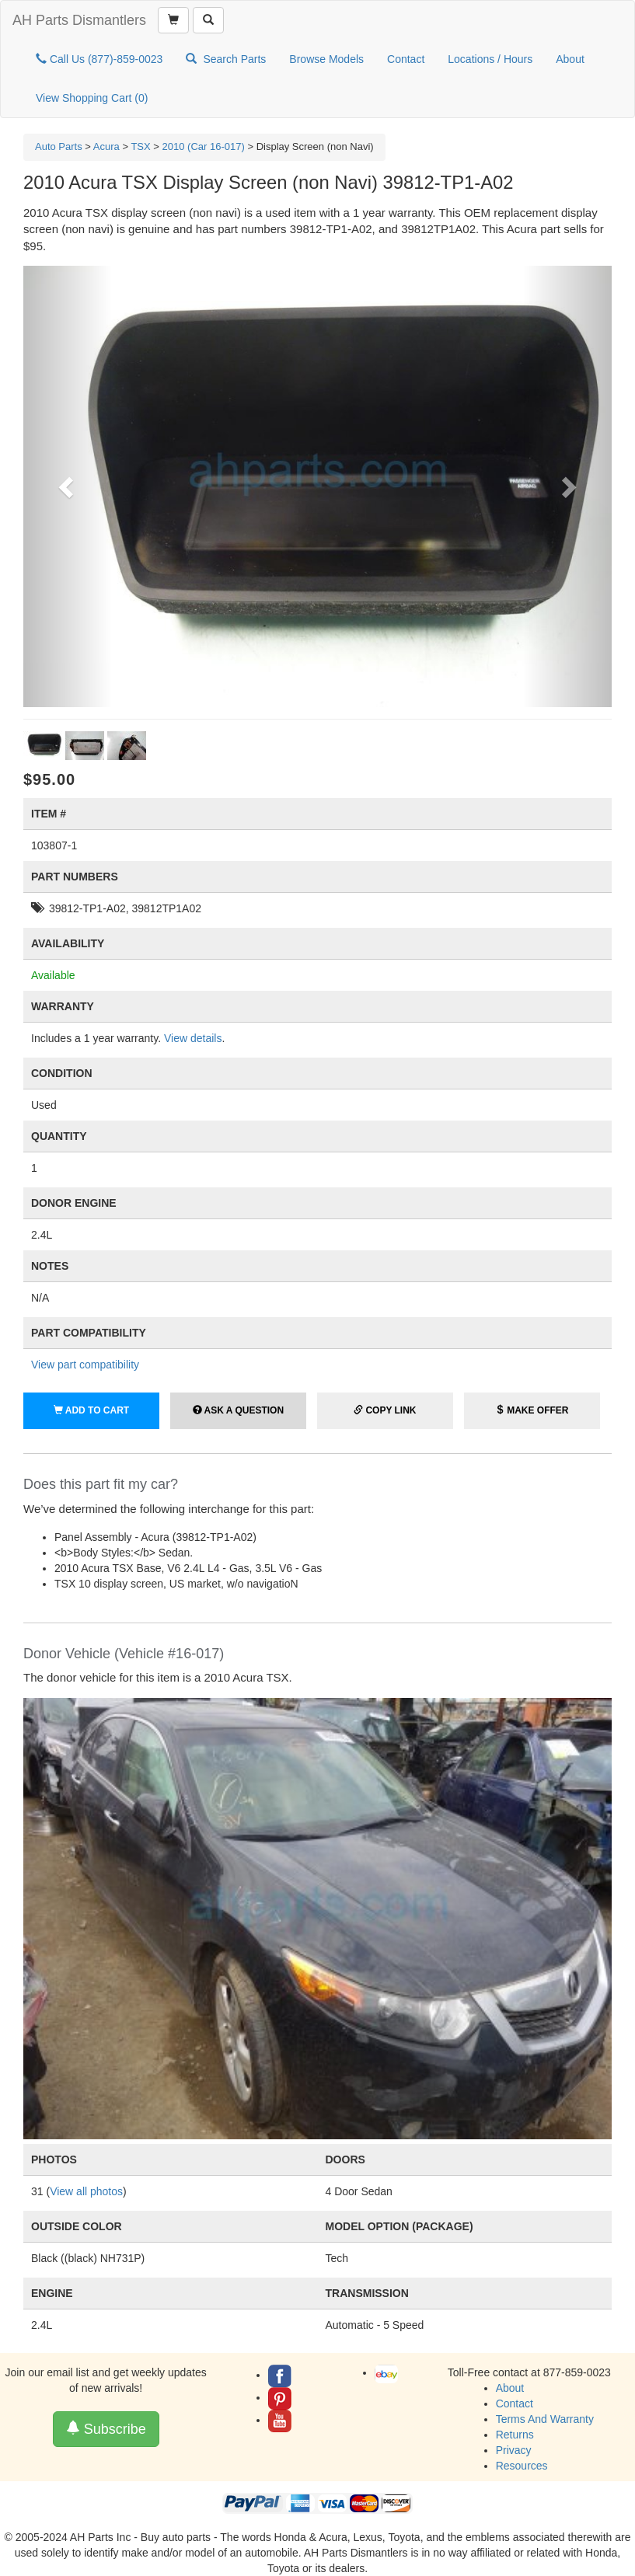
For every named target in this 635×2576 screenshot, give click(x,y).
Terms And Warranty (545, 2419)
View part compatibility (85, 1364)
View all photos (86, 2191)
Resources (522, 2465)
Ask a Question (238, 1410)
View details (193, 1038)
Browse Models (326, 59)
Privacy (514, 2450)
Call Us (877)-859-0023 (99, 59)
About (570, 59)
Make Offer (532, 1410)
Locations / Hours (490, 59)
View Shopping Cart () (92, 98)
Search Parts (226, 59)
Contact (405, 59)
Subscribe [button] (106, 2429)
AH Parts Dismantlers (79, 20)
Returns (515, 2434)
